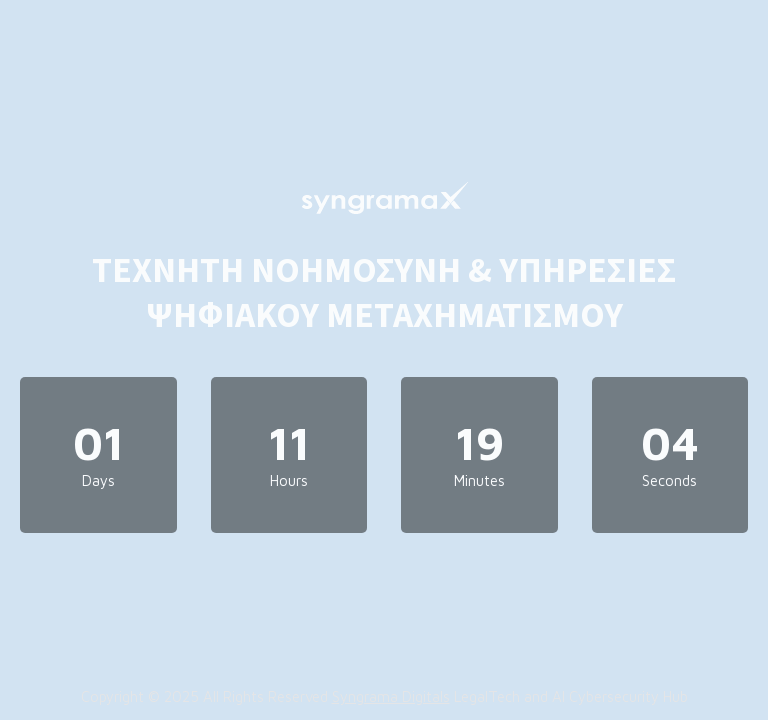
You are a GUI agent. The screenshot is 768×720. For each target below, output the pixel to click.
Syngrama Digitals (391, 696)
